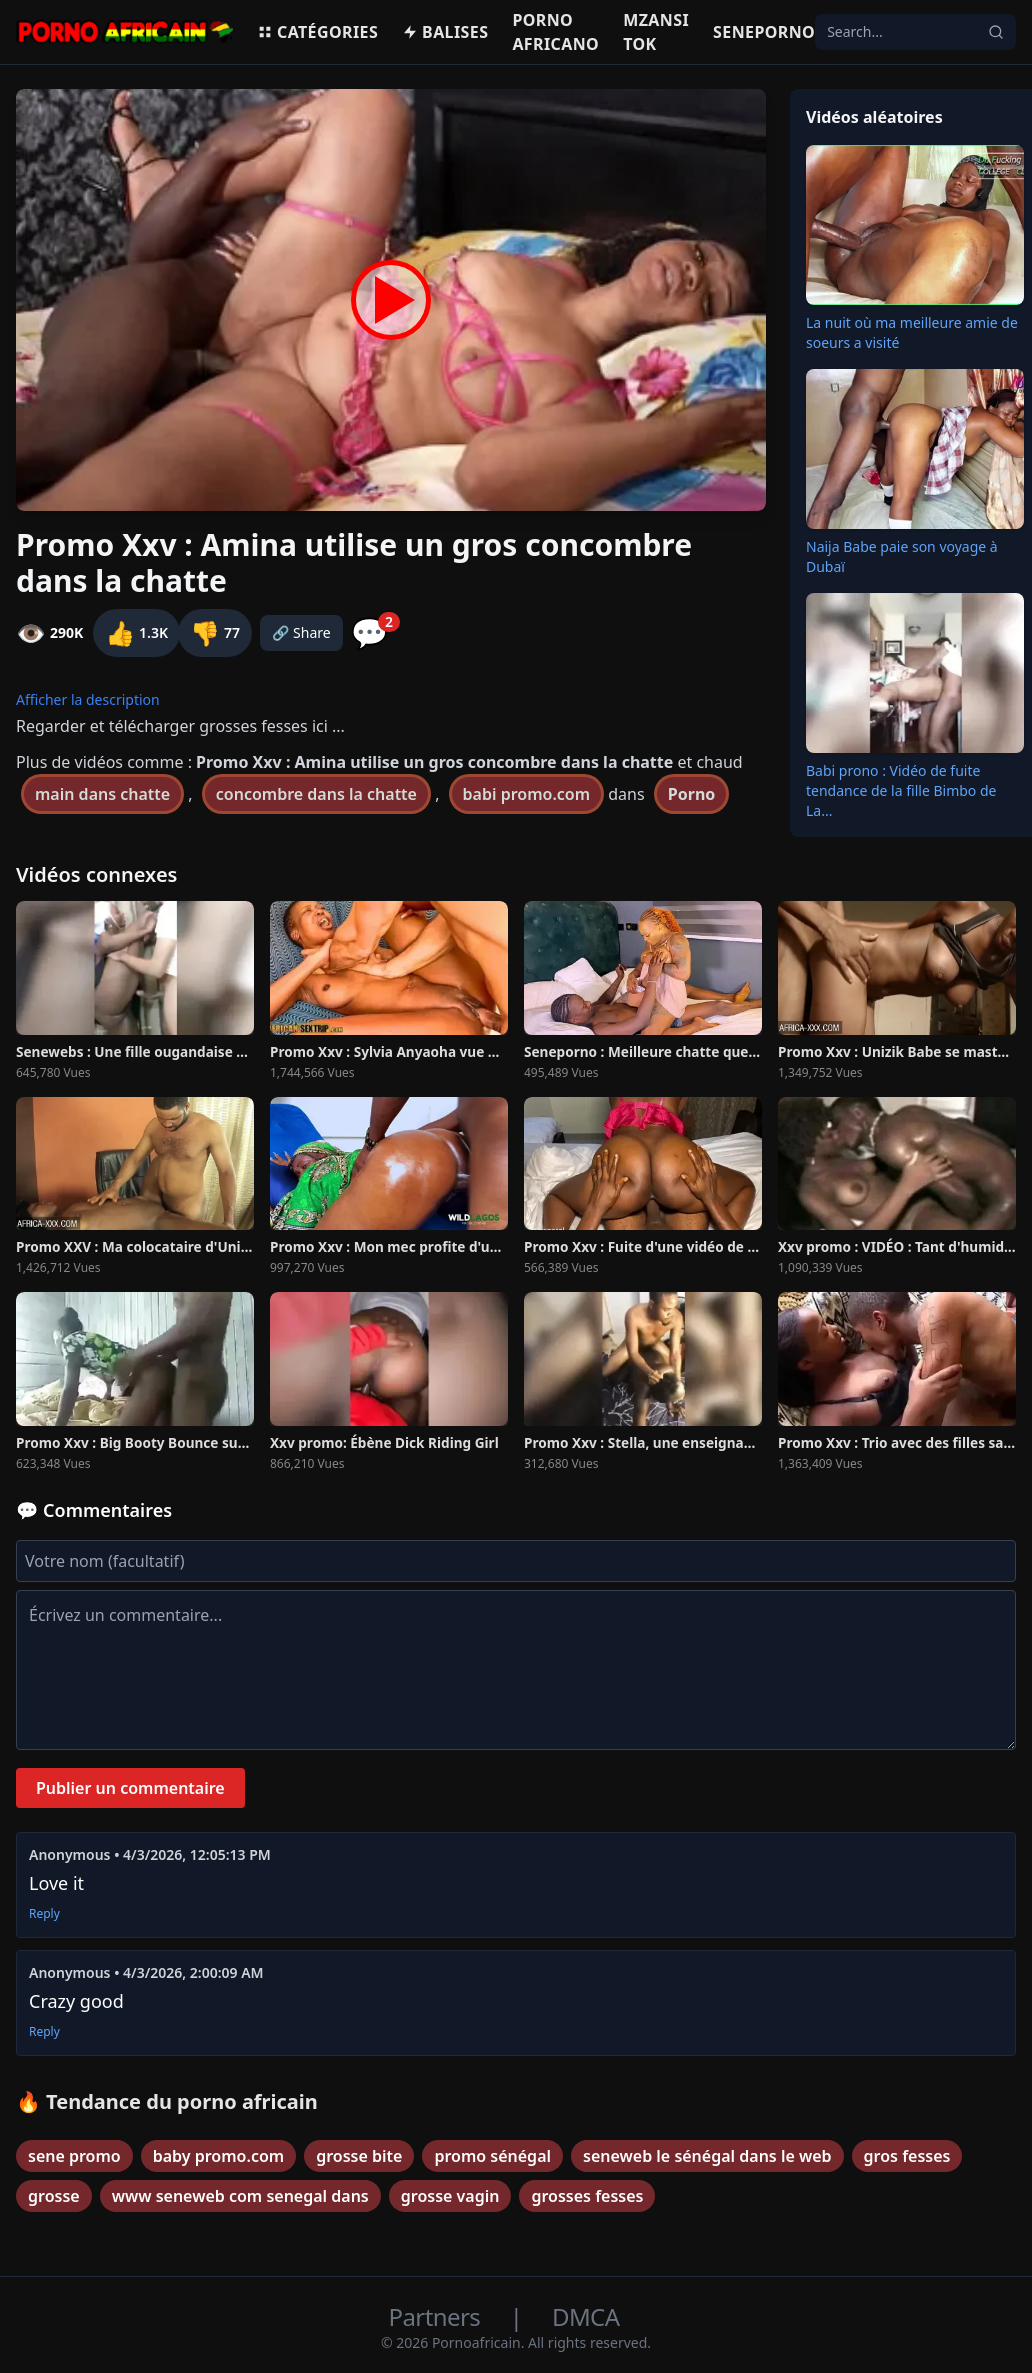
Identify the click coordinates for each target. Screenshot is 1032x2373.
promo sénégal (492, 2156)
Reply (44, 1914)
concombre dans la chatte (316, 794)
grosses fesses (587, 2196)
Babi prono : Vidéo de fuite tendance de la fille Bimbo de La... (901, 790)
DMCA (585, 2316)
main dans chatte (102, 794)
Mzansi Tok (656, 32)
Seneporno (764, 32)
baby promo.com (218, 2156)
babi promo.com (527, 794)
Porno (692, 794)
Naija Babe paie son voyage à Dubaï (902, 556)
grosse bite (359, 2156)
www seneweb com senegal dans (240, 2196)
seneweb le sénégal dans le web (707, 2156)
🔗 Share (301, 632)
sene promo (74, 2156)
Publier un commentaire (130, 1788)
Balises (445, 32)
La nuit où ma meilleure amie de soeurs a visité (912, 332)
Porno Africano (555, 32)
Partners (437, 2316)
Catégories (317, 32)
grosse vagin (450, 2196)
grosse (54, 2196)
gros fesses (907, 2156)
